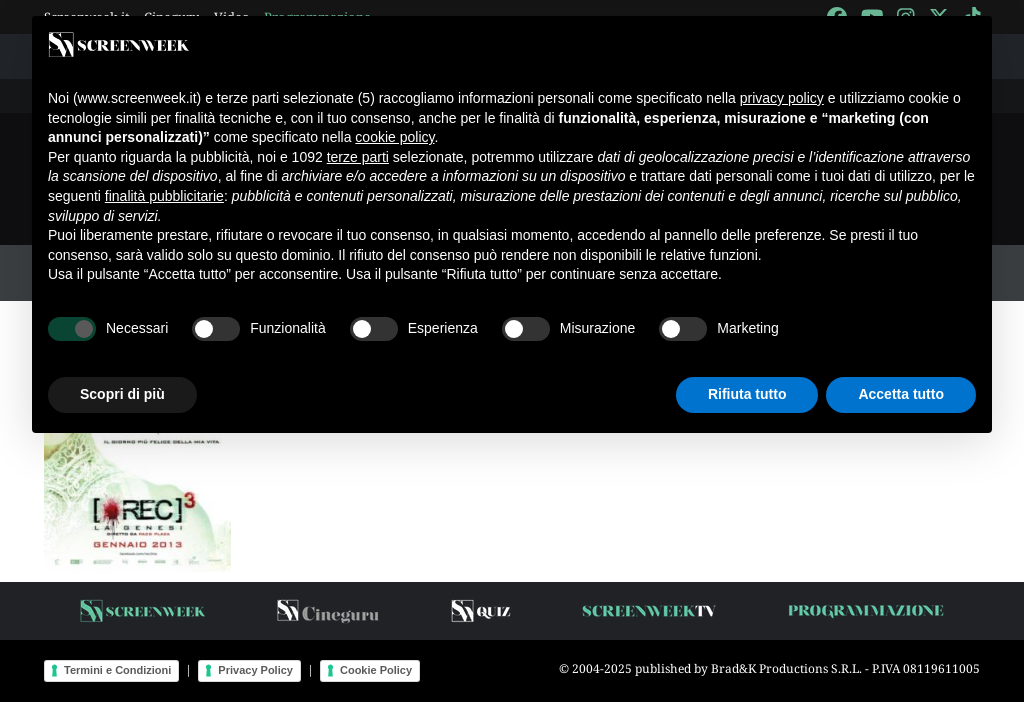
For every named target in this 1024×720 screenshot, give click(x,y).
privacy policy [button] (782, 98)
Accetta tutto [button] (901, 394)
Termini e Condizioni (117, 670)
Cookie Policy (376, 670)
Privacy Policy (255, 670)
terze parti (358, 157)
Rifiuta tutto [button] (747, 394)
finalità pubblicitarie (164, 196)
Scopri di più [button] (122, 394)
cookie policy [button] (394, 137)
